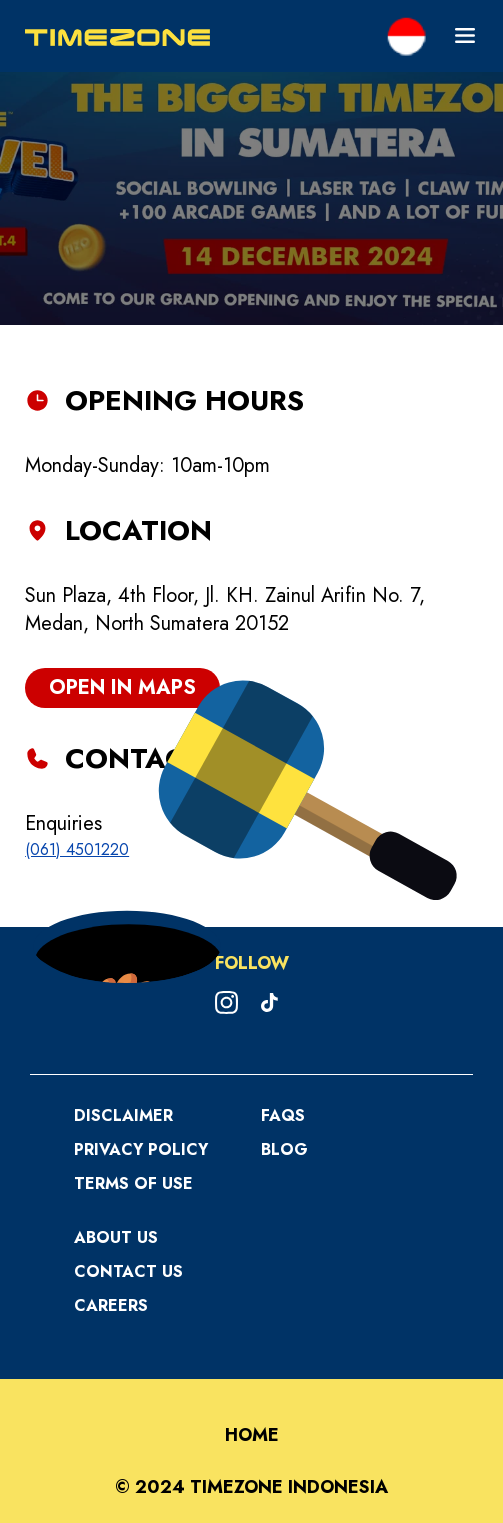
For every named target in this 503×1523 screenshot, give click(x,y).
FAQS (283, 1115)
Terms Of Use (133, 1183)
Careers (111, 1305)
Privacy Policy (141, 1149)
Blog (284, 1149)
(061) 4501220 (77, 849)
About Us (116, 1237)
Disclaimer (123, 1115)
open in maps (122, 687)
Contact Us (128, 1271)
